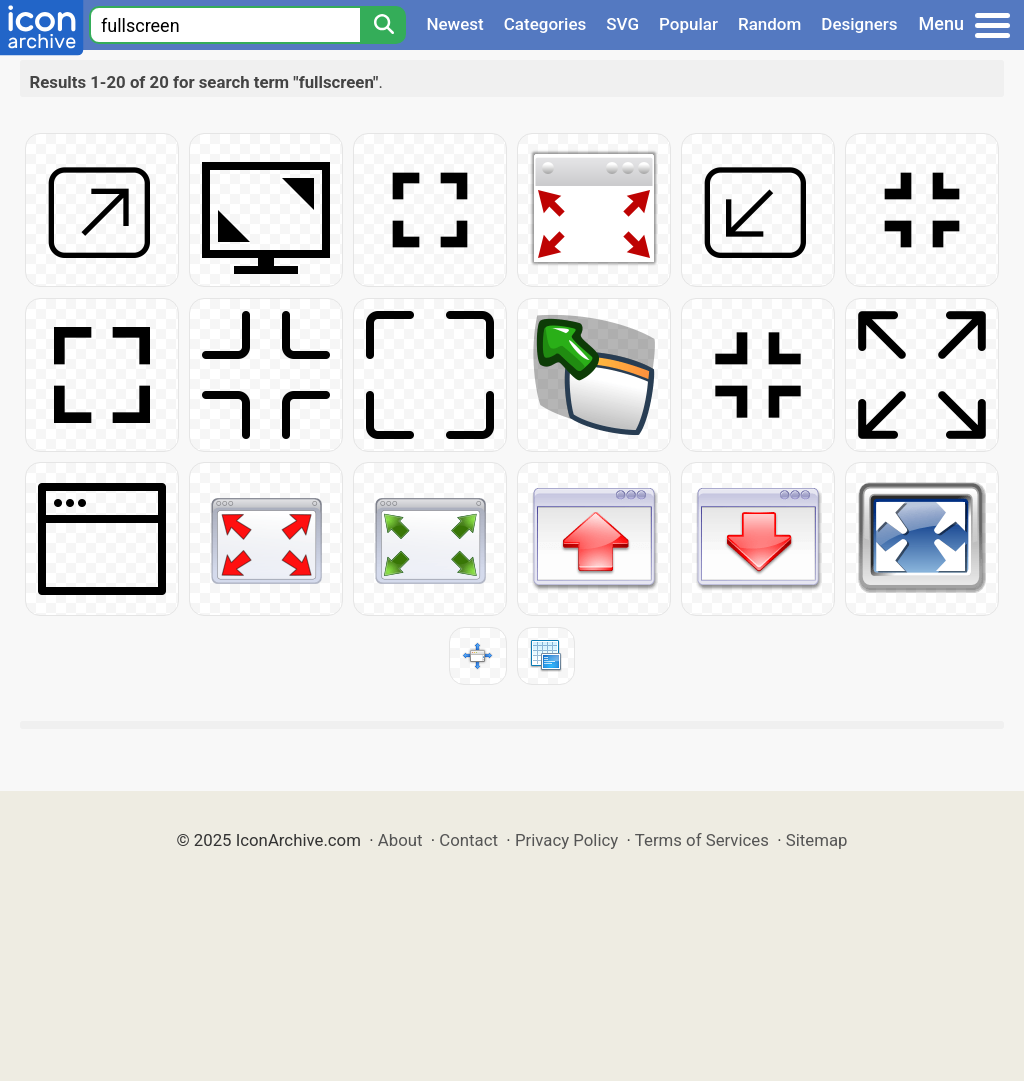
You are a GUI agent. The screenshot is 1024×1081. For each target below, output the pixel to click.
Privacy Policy (566, 840)
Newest (454, 24)
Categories (545, 24)
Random (769, 24)
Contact (468, 840)
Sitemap (817, 840)
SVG (622, 24)
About (400, 840)
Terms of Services (702, 840)
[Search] (383, 25)
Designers (859, 24)
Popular (688, 24)
